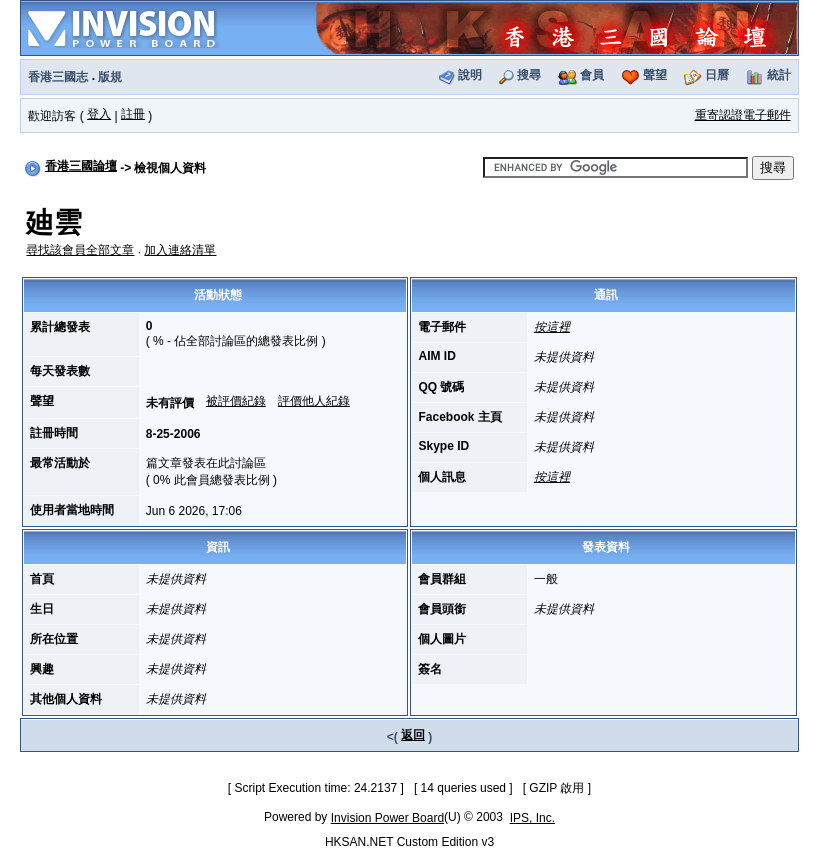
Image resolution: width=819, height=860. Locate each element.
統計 (779, 75)
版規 (110, 77)
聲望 (655, 75)
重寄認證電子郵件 (743, 115)
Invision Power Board (387, 818)
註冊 (133, 114)
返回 (413, 735)
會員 (592, 75)
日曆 (717, 75)
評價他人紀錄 (314, 401)
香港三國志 (58, 77)
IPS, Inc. (532, 818)
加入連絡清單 (180, 250)
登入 (99, 114)
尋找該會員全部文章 (80, 250)
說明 (470, 75)
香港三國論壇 (81, 166)
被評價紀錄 (236, 401)
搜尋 (529, 75)
